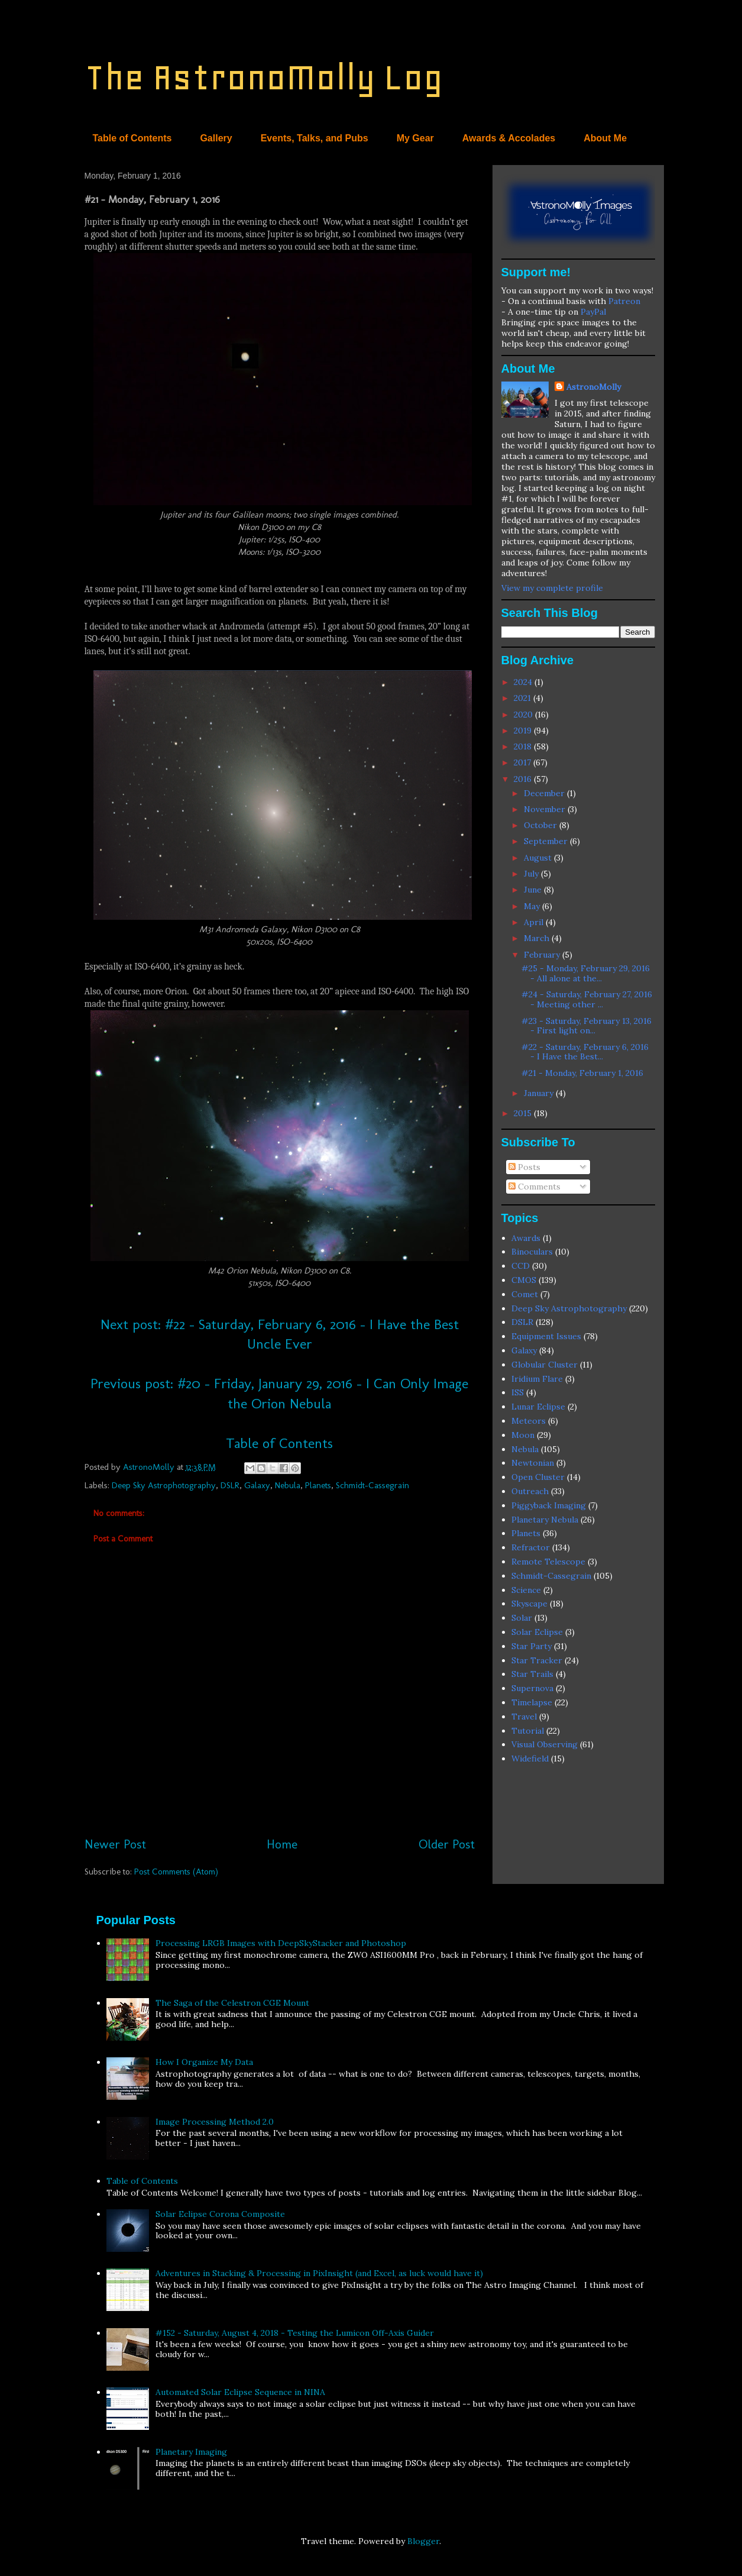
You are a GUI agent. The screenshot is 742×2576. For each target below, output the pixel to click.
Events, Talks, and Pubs (314, 138)
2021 (523, 698)
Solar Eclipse (537, 1632)
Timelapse (531, 1702)
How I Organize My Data (204, 2062)
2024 (524, 682)
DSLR (230, 1485)
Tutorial (527, 1730)
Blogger (423, 2541)
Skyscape (529, 1603)
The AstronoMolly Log (264, 77)
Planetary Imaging (191, 2451)
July (532, 873)
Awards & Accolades (508, 138)
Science (526, 1590)
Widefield (530, 1758)
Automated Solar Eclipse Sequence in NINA (240, 2392)
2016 (524, 779)
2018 (524, 746)
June (534, 889)
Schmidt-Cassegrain (372, 1485)
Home (282, 1844)
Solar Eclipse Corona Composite (220, 2214)
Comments (534, 1186)
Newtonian (532, 1462)
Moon (522, 1435)
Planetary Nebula (544, 1519)
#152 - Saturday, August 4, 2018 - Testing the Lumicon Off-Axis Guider (294, 2333)
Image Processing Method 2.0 (214, 2121)
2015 (524, 1113)
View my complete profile (552, 588)
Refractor (530, 1547)
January (540, 1093)
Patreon (624, 301)
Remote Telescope (548, 1561)
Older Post (447, 1844)
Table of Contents (132, 138)
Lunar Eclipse (538, 1406)
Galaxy (257, 1485)
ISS (517, 1392)
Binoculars (532, 1251)
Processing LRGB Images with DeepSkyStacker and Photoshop (280, 1943)
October (541, 825)
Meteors (528, 1420)
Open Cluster (538, 1477)
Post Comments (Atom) (176, 1871)
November (546, 809)
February (543, 954)
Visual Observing (544, 1744)
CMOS (523, 1280)
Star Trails (532, 1674)
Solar (521, 1617)
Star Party (531, 1646)
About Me (605, 138)
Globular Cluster (544, 1364)
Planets (318, 1485)
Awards (525, 1238)
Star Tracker (536, 1660)
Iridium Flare (537, 1378)
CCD (520, 1265)
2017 (523, 762)
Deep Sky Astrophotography (164, 1485)
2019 (524, 730)
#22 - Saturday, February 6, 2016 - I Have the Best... (585, 1052)
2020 (524, 714)
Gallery (216, 138)
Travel (524, 1716)
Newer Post (115, 1844)
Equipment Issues (546, 1336)
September (547, 841)
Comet (524, 1294)
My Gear (415, 138)
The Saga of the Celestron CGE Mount (232, 2003)
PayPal (593, 311)
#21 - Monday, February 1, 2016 (582, 1073)
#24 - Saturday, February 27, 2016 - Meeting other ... (586, 999)
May (533, 906)
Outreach (530, 1491)
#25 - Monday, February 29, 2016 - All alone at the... (585, 973)
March (538, 938)
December (545, 793)
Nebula (287, 1485)
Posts (524, 1167)
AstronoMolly (593, 387)
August (539, 857)
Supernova (532, 1688)
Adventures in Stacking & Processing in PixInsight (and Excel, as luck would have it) (319, 2273)
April (535, 922)
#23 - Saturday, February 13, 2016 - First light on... (586, 1026)
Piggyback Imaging (548, 1505)
